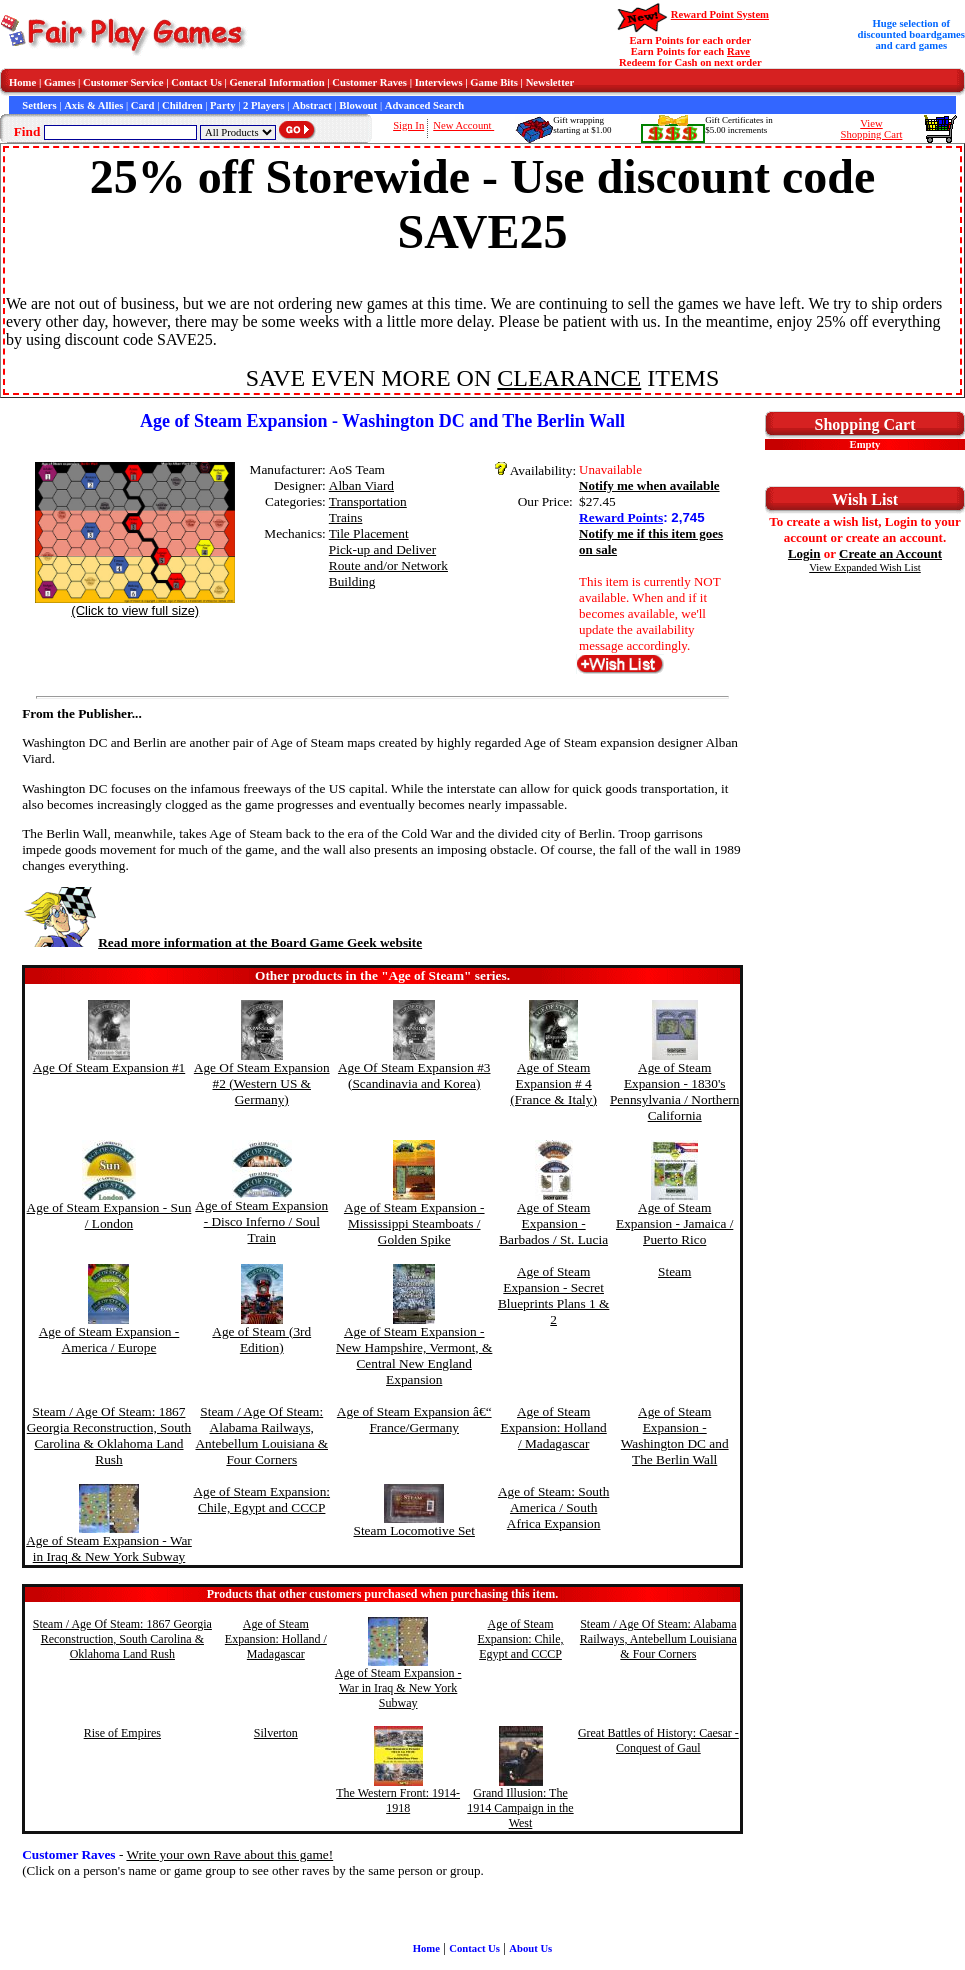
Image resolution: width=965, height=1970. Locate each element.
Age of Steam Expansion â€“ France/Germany (414, 1419)
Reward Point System (720, 14)
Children (182, 105)
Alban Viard (361, 485)
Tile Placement (369, 533)
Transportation (368, 501)
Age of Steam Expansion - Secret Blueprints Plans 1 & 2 (553, 1295)
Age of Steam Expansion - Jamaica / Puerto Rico (674, 1223)
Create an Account (890, 553)
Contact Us (196, 82)
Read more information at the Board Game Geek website (222, 942)
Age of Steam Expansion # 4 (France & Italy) (553, 1083)
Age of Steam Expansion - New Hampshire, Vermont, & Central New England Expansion (414, 1355)
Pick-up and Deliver (382, 549)
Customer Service (123, 82)
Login (804, 553)
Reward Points (621, 517)
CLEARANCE (569, 378)
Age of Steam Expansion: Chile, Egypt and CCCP (261, 1499)
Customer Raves (369, 82)
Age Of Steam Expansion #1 (109, 1067)
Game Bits (494, 82)
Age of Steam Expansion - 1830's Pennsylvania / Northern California (675, 1091)
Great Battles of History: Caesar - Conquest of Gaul (658, 1740)
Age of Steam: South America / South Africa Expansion (553, 1507)
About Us (530, 1948)
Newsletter (550, 82)
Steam (674, 1271)
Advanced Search (424, 105)
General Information (277, 82)
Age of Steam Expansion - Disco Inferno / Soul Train (261, 1221)
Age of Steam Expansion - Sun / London (109, 1215)
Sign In (408, 125)
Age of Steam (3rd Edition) (261, 1339)
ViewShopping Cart (872, 129)
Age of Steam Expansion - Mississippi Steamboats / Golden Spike (414, 1223)
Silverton (276, 1733)
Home (22, 82)
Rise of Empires (122, 1733)
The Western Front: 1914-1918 (398, 1800)
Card (143, 105)
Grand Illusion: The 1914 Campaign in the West (520, 1808)
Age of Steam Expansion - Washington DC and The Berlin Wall (675, 1435)
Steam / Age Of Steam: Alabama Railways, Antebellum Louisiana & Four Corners (261, 1435)
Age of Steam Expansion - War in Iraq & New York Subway (109, 1548)
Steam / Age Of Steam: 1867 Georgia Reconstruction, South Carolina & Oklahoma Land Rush (109, 1435)
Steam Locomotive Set (414, 1530)
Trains (346, 517)
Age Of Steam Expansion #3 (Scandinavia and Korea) (414, 1075)
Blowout (358, 105)
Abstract (312, 105)
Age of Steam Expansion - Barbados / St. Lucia (553, 1223)
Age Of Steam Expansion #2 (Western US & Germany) (262, 1083)
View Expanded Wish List (865, 567)
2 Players (264, 105)
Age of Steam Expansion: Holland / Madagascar (554, 1427)
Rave (738, 51)
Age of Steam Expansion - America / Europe (109, 1339)
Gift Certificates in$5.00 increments (738, 125)
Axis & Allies (93, 105)
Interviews (439, 82)
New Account (463, 125)
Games (59, 82)
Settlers (39, 105)
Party (222, 105)
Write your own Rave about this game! (229, 1854)
